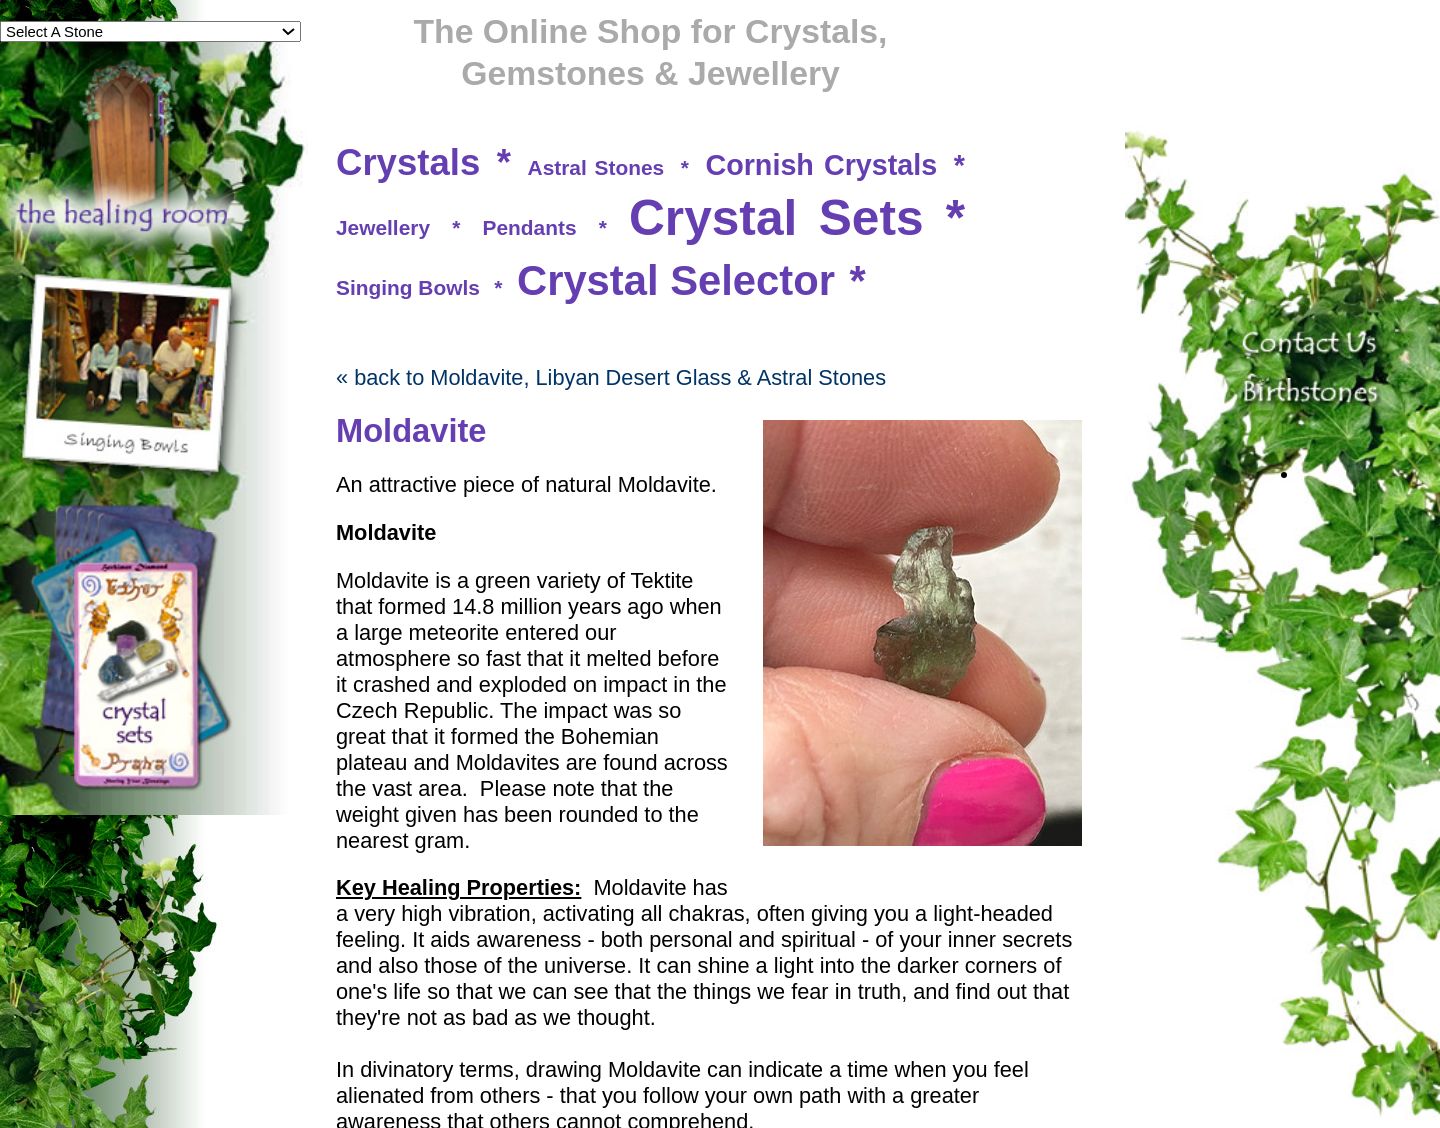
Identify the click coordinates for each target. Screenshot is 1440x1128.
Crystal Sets (776, 218)
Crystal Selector (676, 280)
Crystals (408, 162)
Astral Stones (596, 167)
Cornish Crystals (821, 165)
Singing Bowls (408, 287)
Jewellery (383, 227)
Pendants (530, 227)
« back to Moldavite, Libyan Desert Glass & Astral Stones (611, 377)
